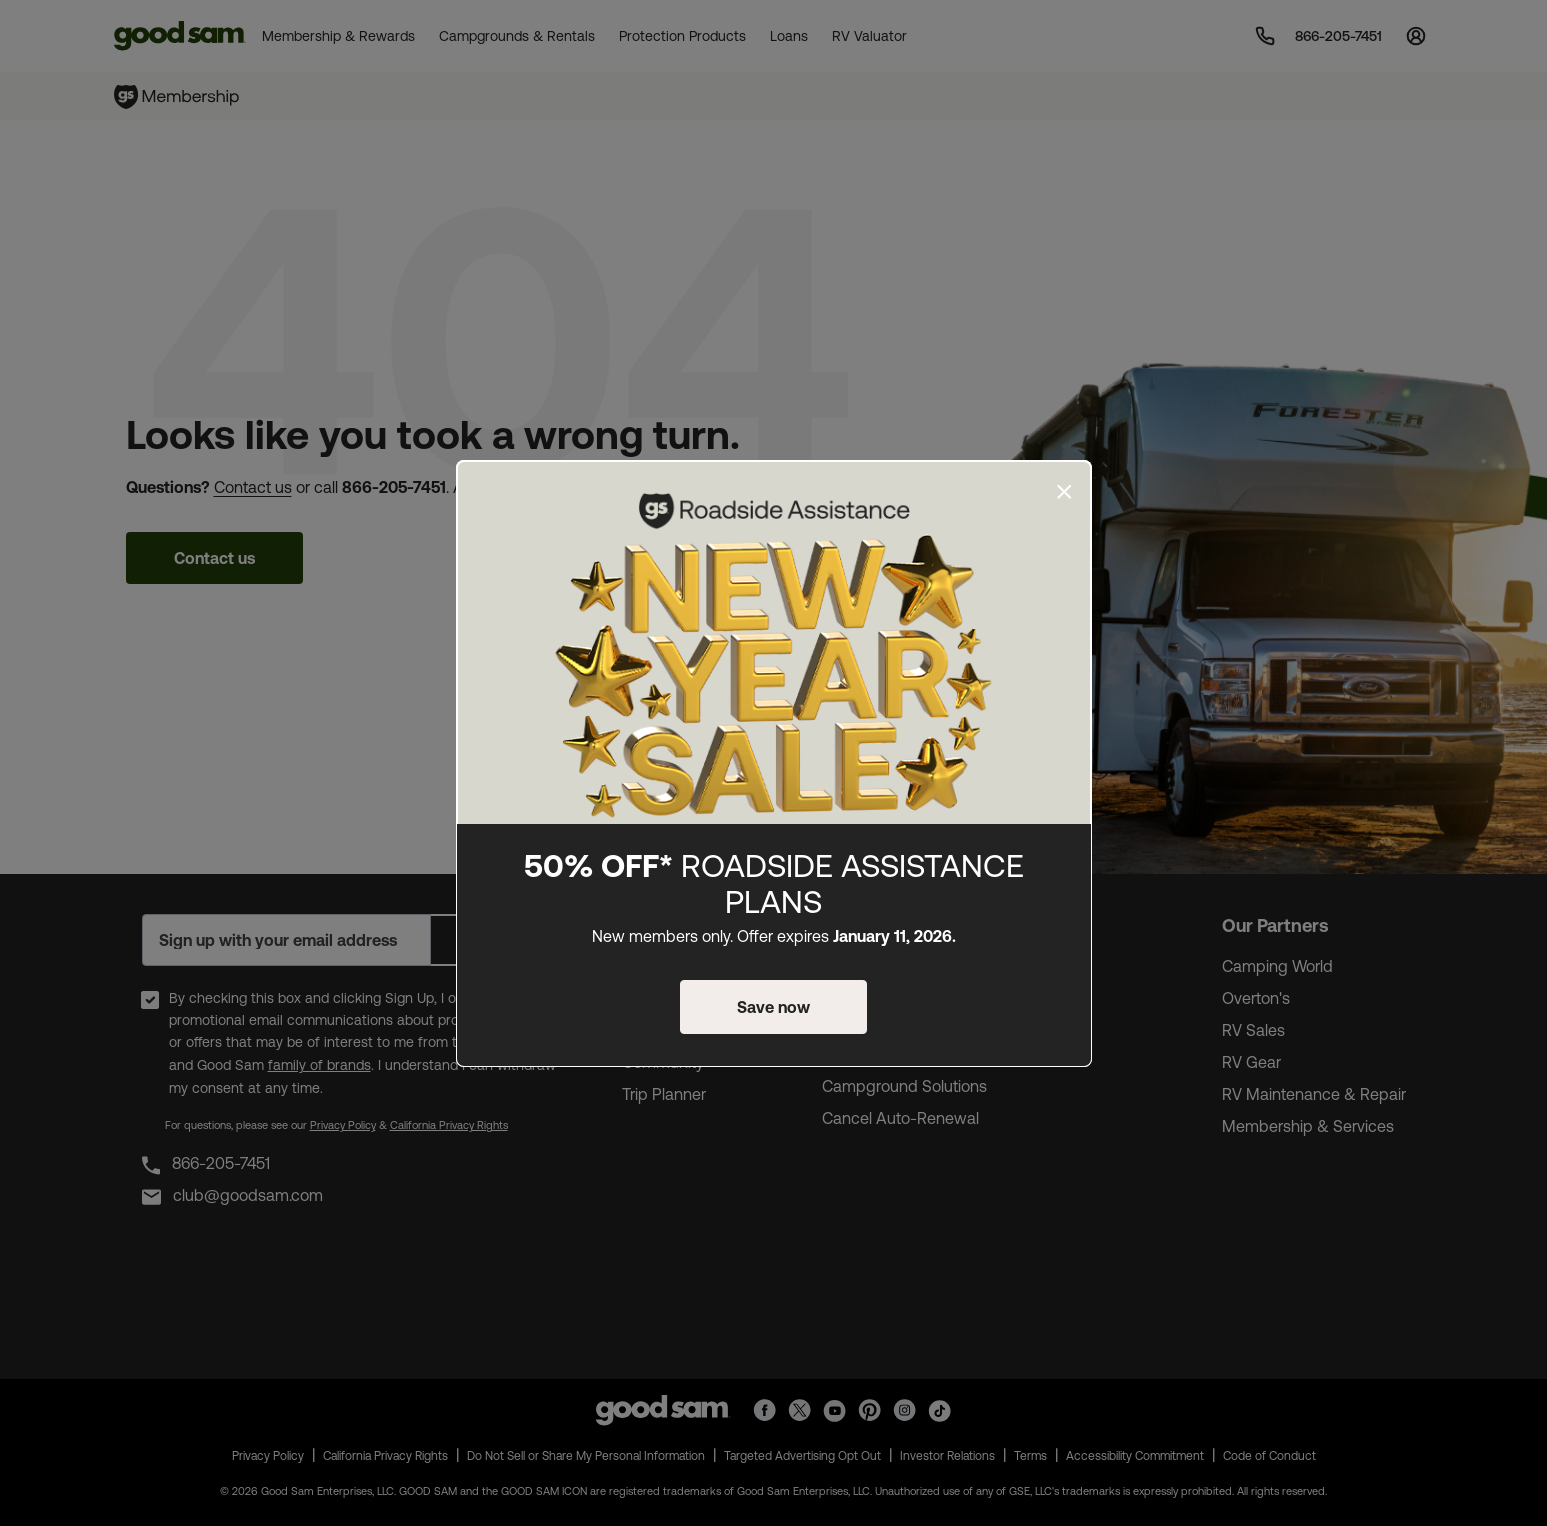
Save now (773, 1007)
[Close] (1065, 492)
